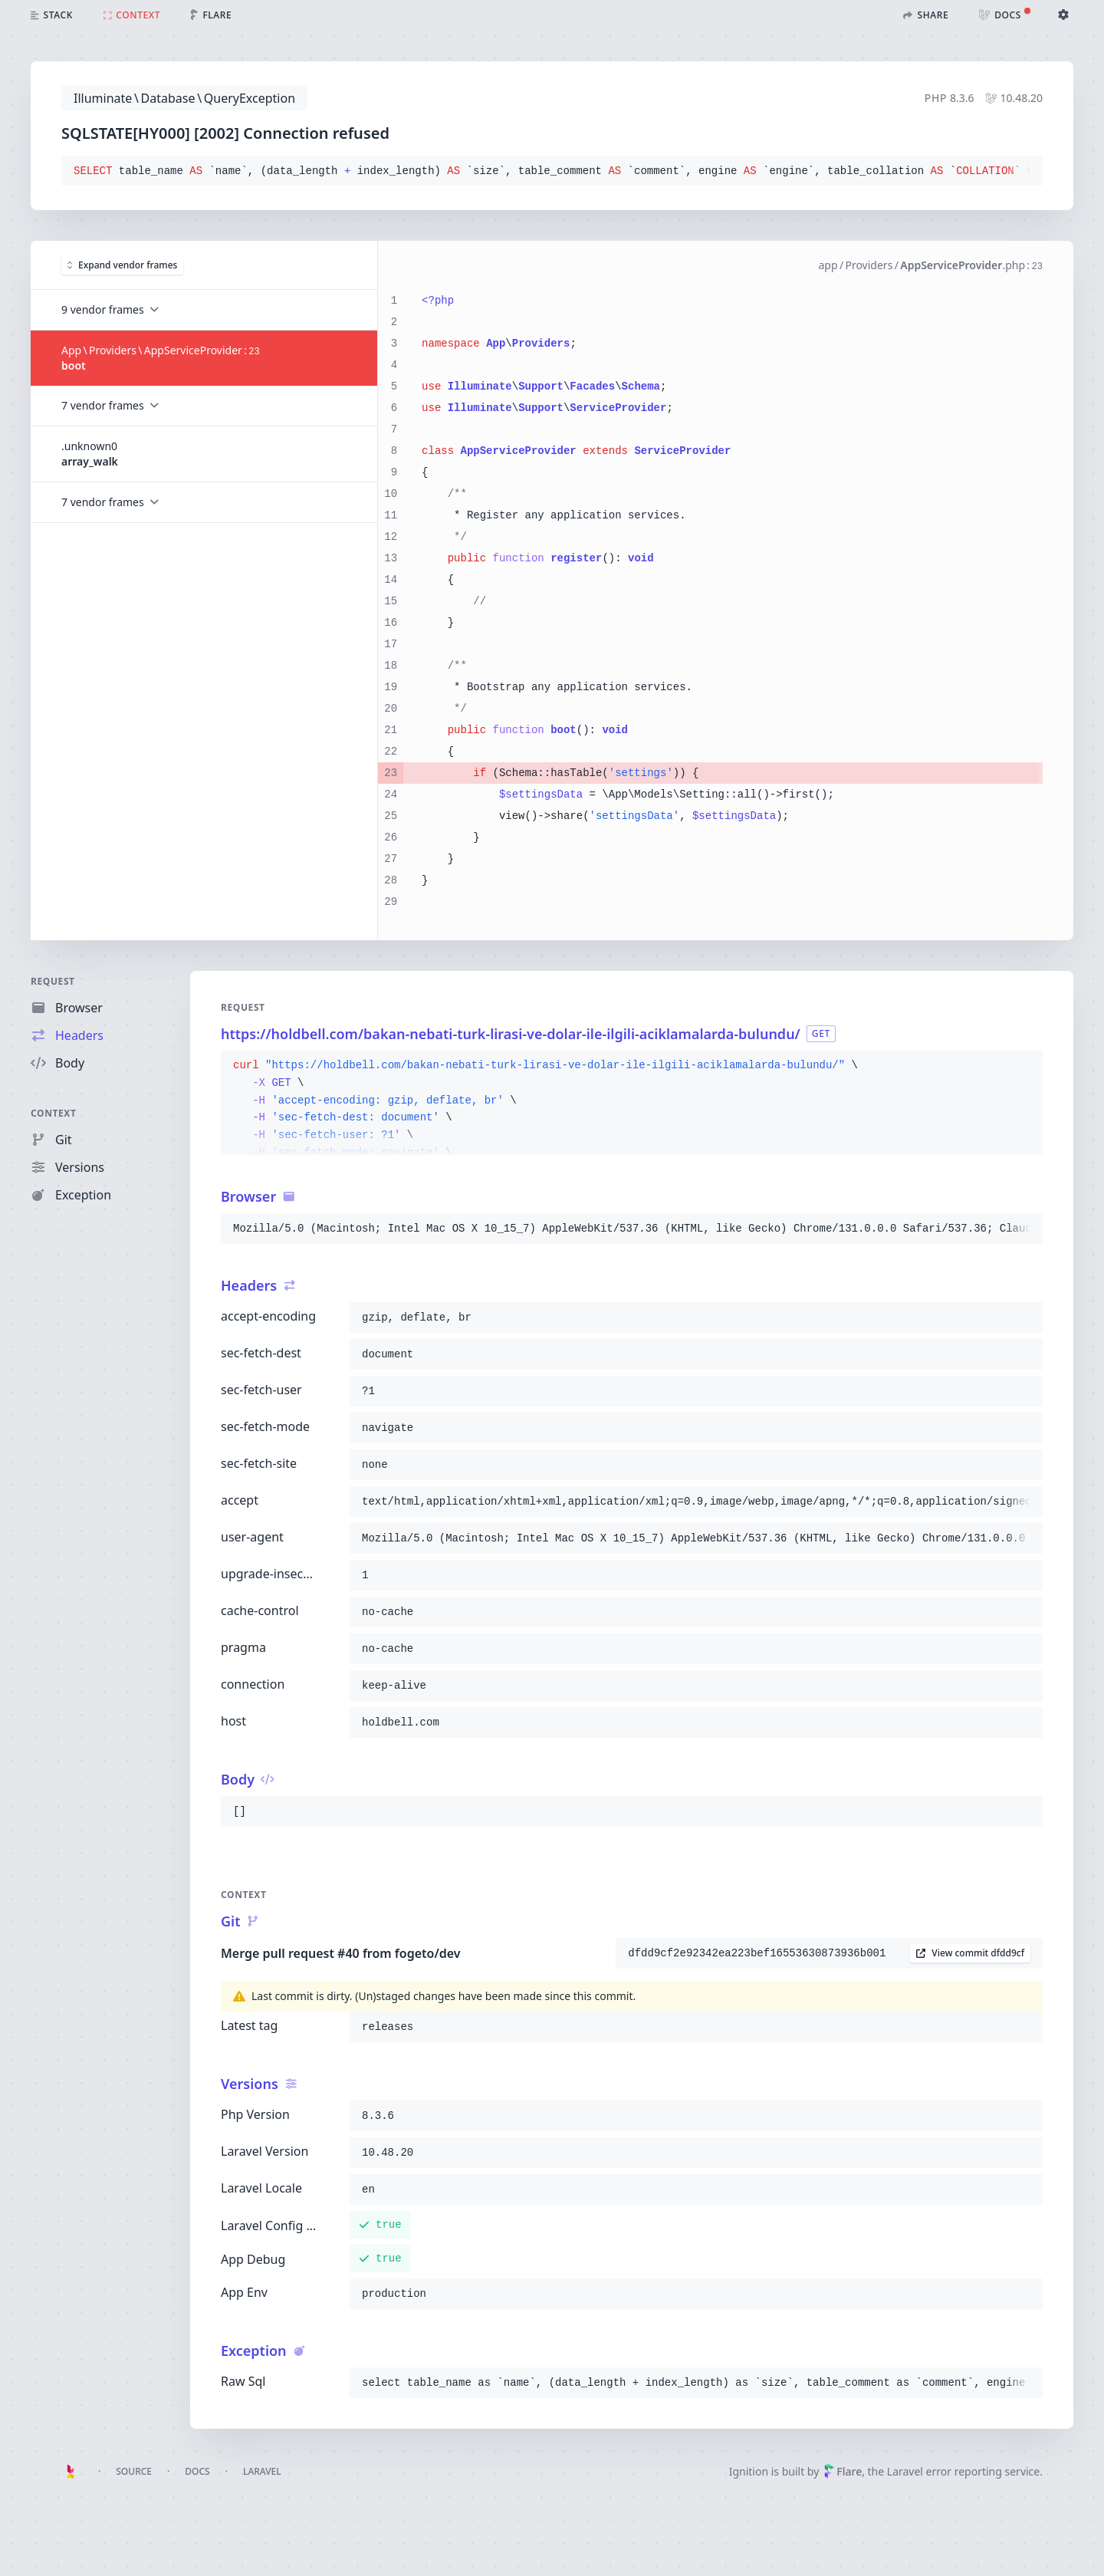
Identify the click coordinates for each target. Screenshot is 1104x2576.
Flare (842, 2471)
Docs (197, 2471)
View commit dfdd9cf (970, 1952)
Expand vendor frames (122, 264)
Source (134, 2471)
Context (54, 1113)
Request (53, 981)
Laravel (262, 2471)
